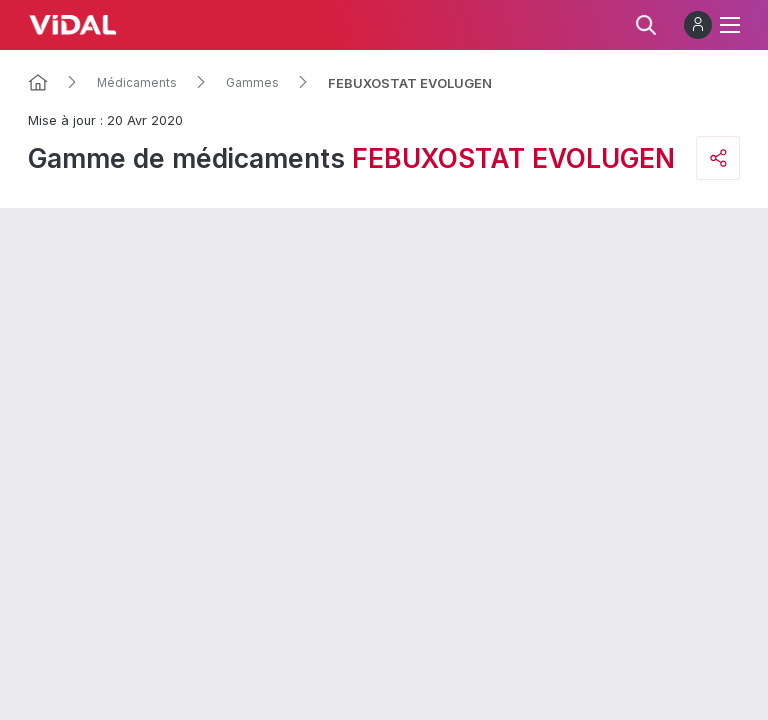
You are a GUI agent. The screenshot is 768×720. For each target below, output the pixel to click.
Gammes (252, 83)
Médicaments (137, 83)
